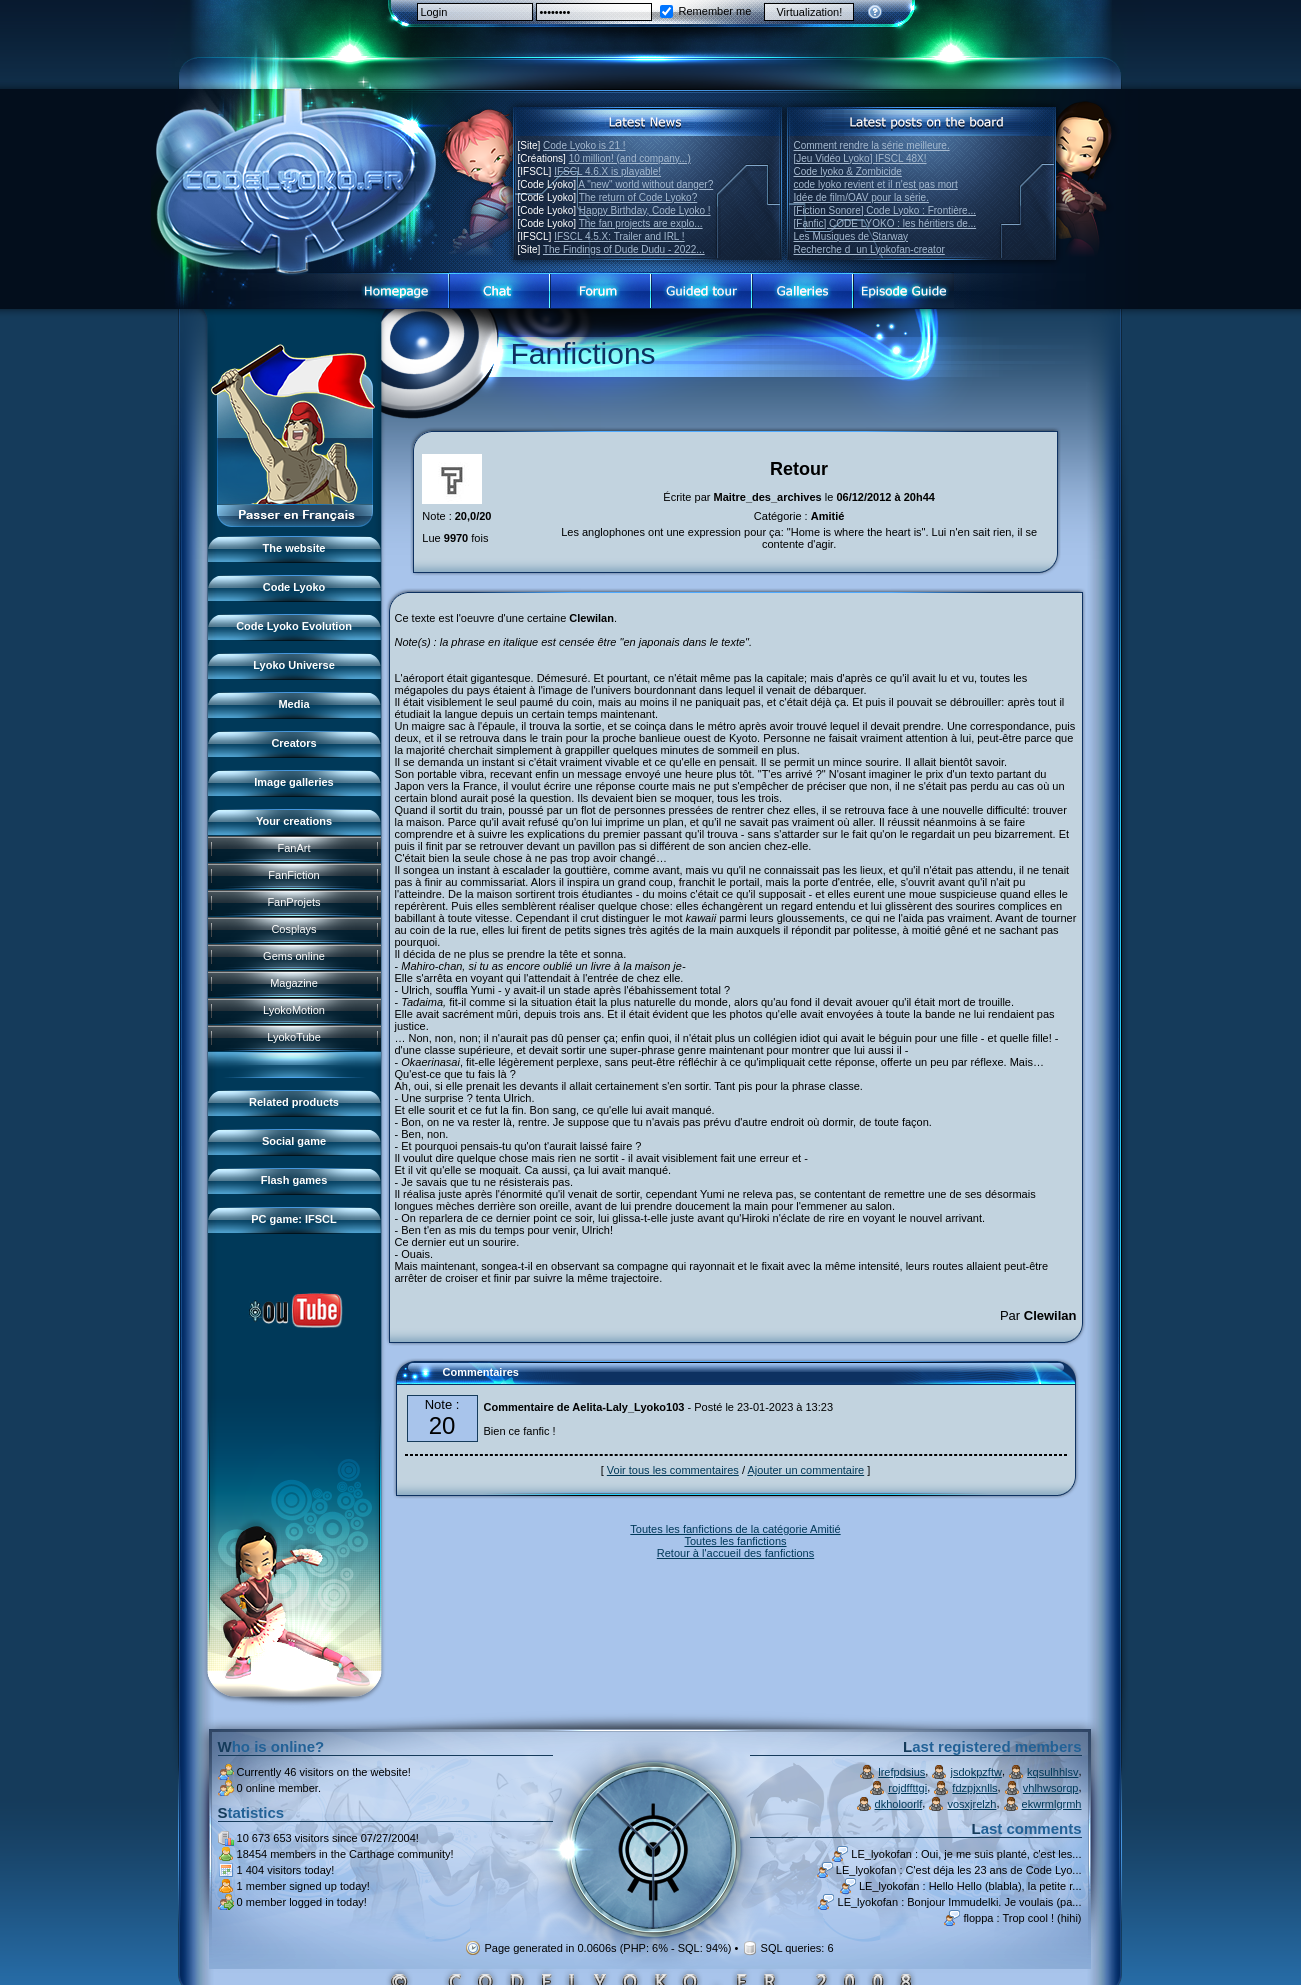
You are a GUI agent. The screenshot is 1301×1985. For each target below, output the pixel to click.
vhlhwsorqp (1051, 1788)
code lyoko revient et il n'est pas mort (876, 184)
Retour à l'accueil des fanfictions (735, 1553)
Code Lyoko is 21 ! (584, 145)
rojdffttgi (907, 1788)
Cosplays (293, 929)
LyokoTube (294, 1037)
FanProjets (293, 902)
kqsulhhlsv (1052, 1772)
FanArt (293, 848)
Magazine (294, 983)
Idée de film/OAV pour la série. (861, 197)
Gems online (294, 956)
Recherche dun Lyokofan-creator (869, 249)
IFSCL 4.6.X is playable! (607, 171)
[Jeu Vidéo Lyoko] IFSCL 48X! (860, 158)
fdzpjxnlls (974, 1788)
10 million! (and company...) (630, 158)
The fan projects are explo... (641, 223)
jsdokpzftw (976, 1772)
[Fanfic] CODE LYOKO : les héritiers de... (885, 223)
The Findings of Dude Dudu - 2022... (624, 249)
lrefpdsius (901, 1772)
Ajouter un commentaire (805, 1470)
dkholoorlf (899, 1804)
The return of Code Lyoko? (638, 197)
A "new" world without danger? (645, 184)
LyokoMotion (294, 1010)
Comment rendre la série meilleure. (872, 145)
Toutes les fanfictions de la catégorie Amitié (735, 1529)
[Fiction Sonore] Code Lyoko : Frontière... (885, 210)
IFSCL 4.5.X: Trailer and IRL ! (619, 236)
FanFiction (293, 875)
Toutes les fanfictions (735, 1541)
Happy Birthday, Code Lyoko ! (645, 210)
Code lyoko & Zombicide (848, 171)
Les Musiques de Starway (851, 236)
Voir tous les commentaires (673, 1470)
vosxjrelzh (972, 1804)
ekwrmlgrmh (1052, 1804)
